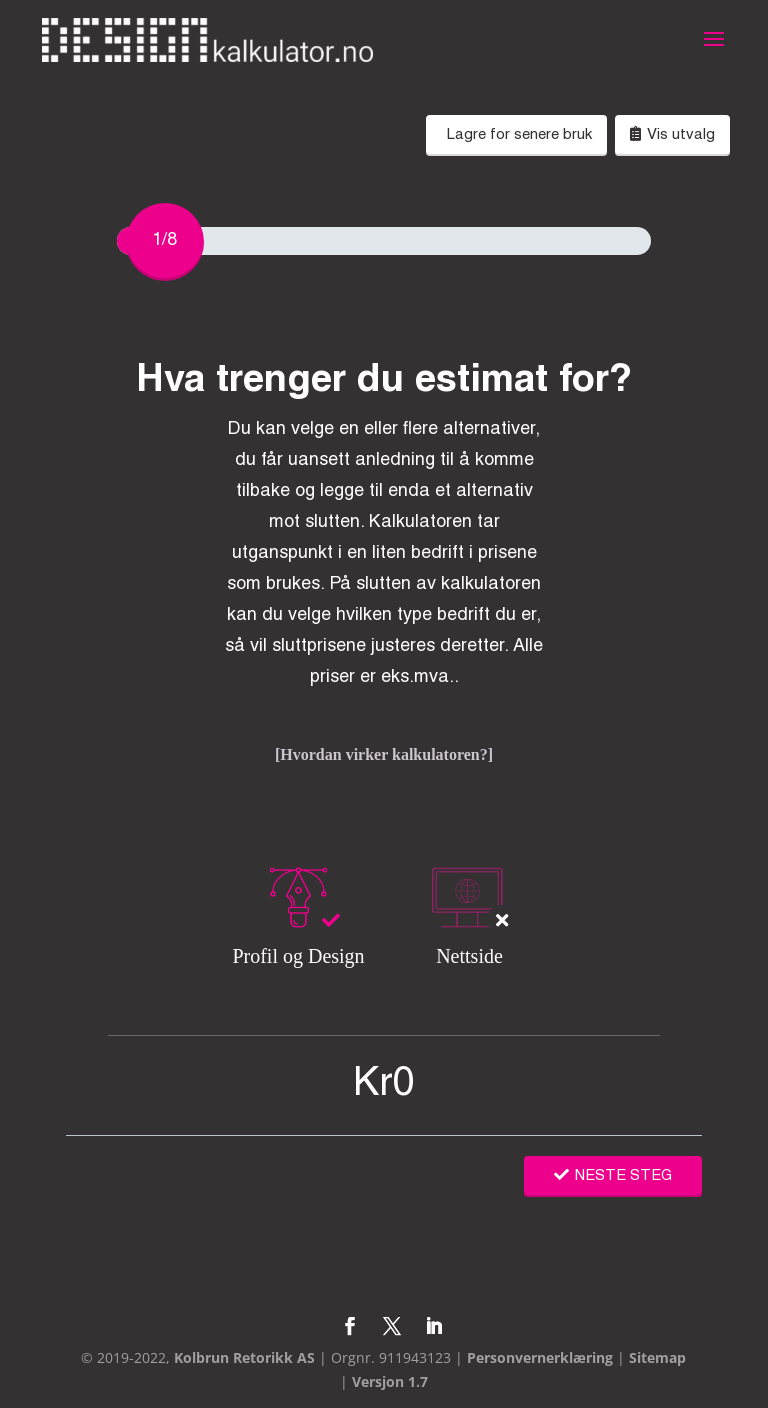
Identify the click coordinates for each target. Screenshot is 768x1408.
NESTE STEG (613, 1176)
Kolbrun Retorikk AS (244, 1357)
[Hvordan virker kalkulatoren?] (384, 754)
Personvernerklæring (540, 1357)
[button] (714, 52)
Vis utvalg (672, 134)
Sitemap (657, 1357)
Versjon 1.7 (390, 1381)
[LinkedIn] (434, 1328)
